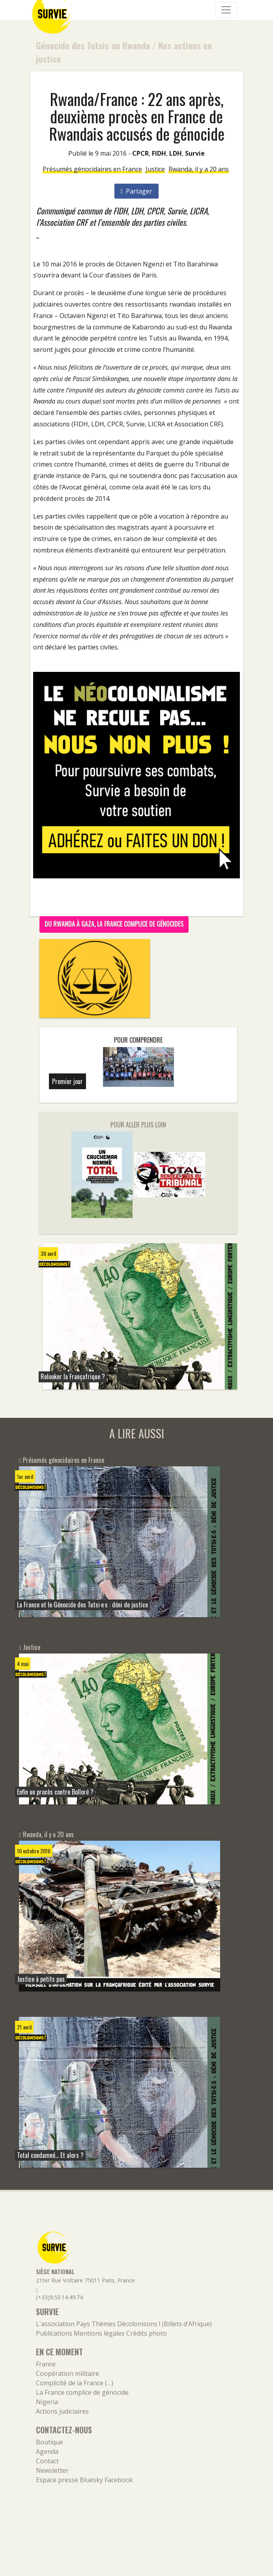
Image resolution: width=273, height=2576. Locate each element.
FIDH (159, 153)
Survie (195, 153)
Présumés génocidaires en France (92, 169)
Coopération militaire (67, 2373)
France (46, 2364)
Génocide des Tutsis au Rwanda (93, 45)
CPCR (140, 153)
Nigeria (47, 2401)
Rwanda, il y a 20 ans (198, 169)
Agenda (47, 2451)
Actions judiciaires (62, 2411)
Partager (137, 191)
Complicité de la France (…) (74, 2383)
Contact (47, 2461)
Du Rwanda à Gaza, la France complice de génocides (114, 923)
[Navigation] (226, 10)
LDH (175, 153)
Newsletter (52, 2470)
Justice (155, 169)
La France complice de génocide (82, 2392)
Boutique (49, 2442)
